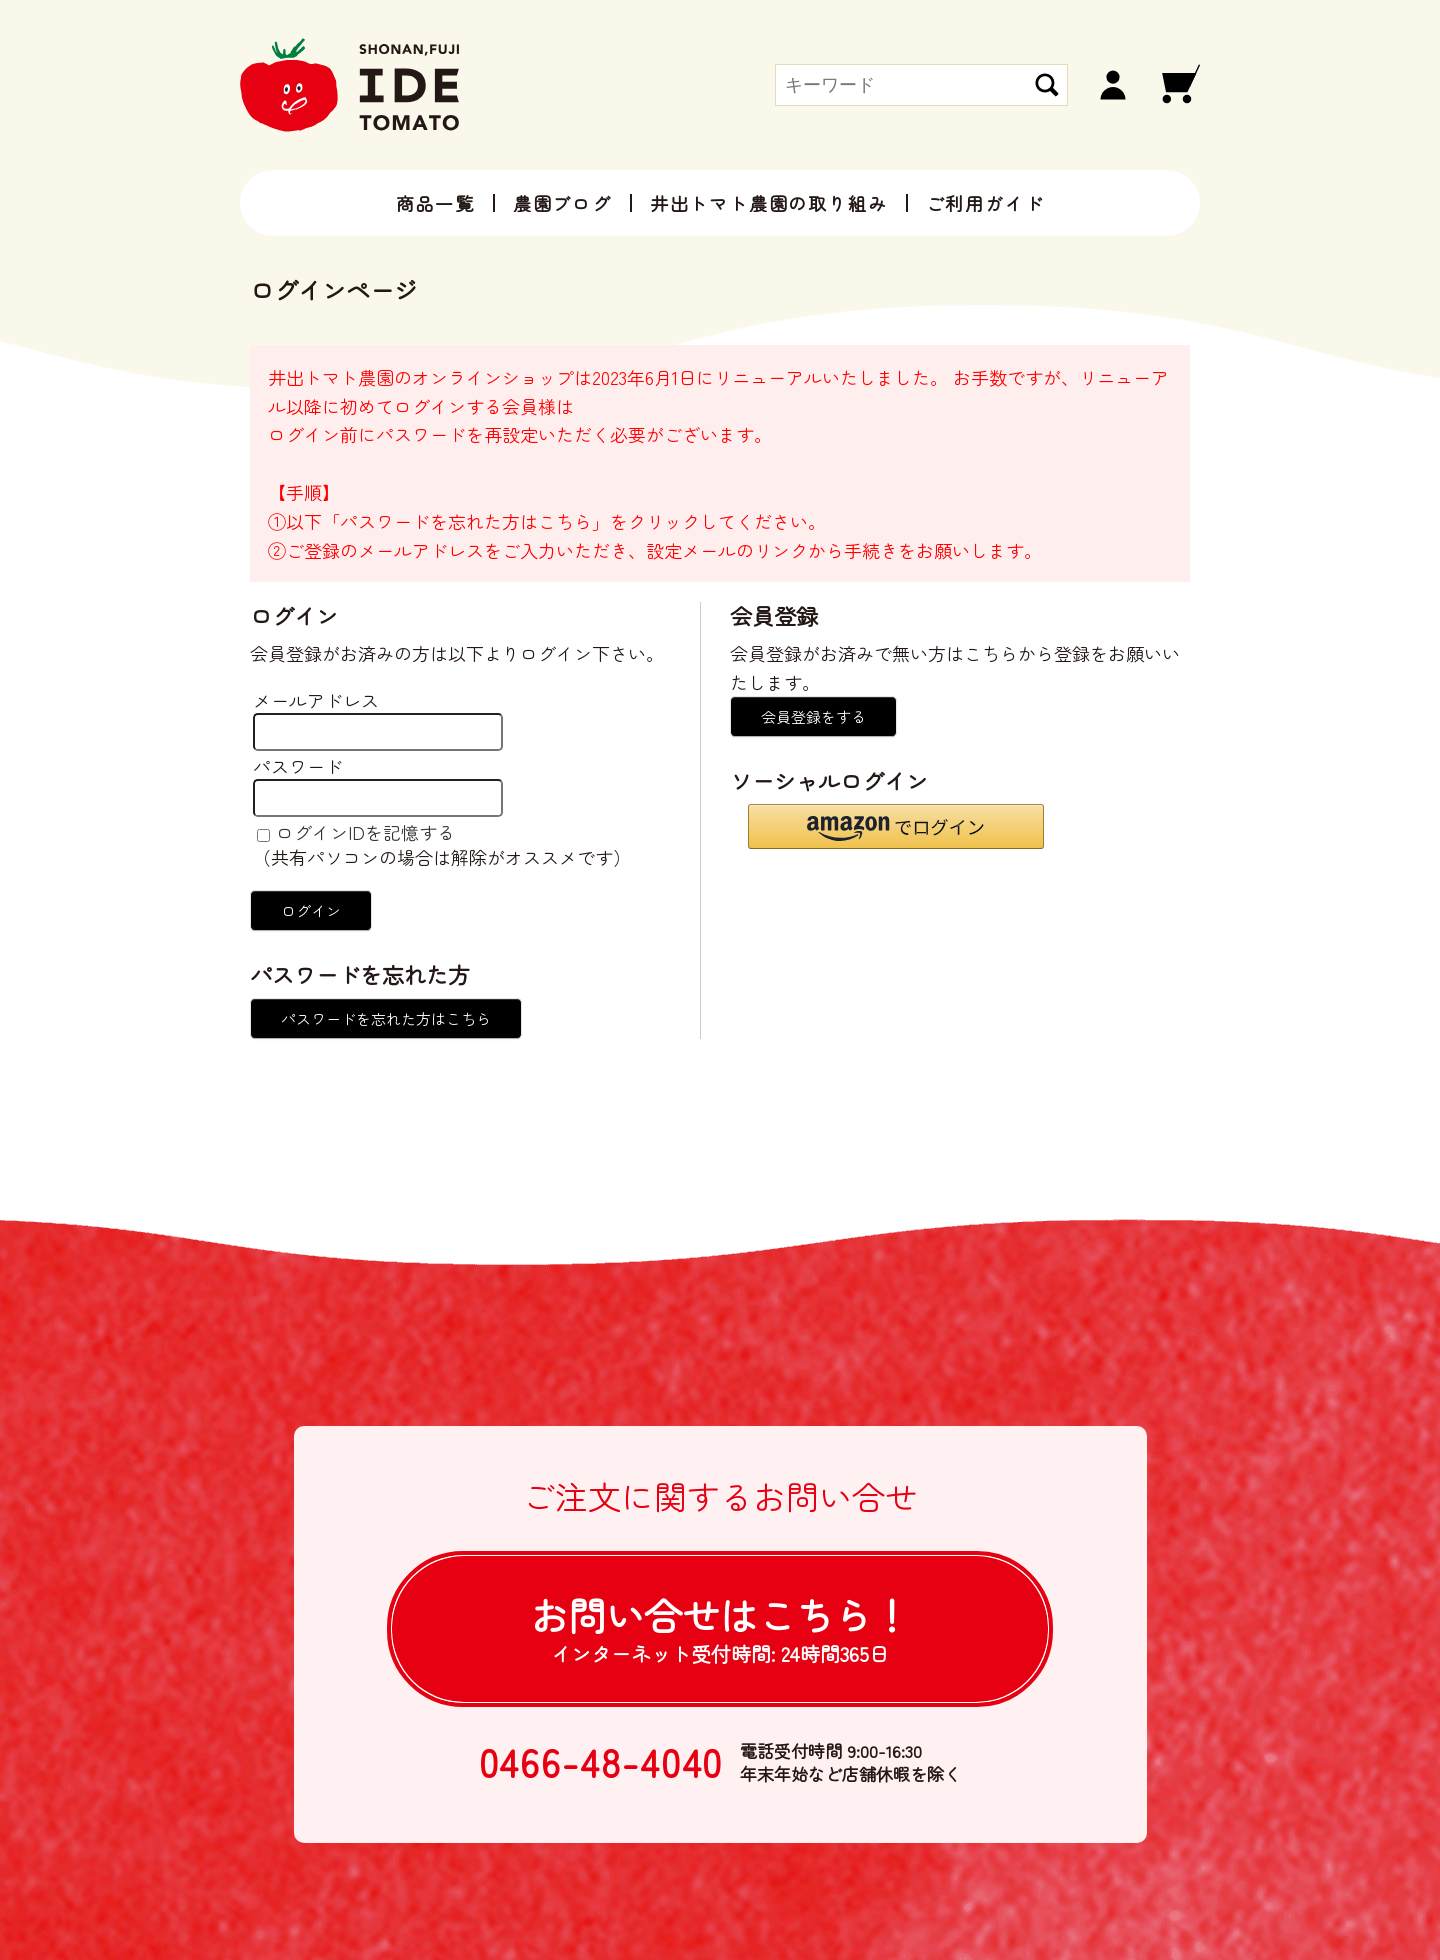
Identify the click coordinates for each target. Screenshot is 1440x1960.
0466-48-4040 (601, 1762)
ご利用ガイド (985, 203)
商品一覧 (435, 203)
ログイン (311, 910)
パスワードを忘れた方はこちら (386, 1018)
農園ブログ (562, 203)
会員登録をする (813, 716)
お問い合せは (720, 1627)
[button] (896, 826)
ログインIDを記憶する (365, 832)
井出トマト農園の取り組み (769, 203)
